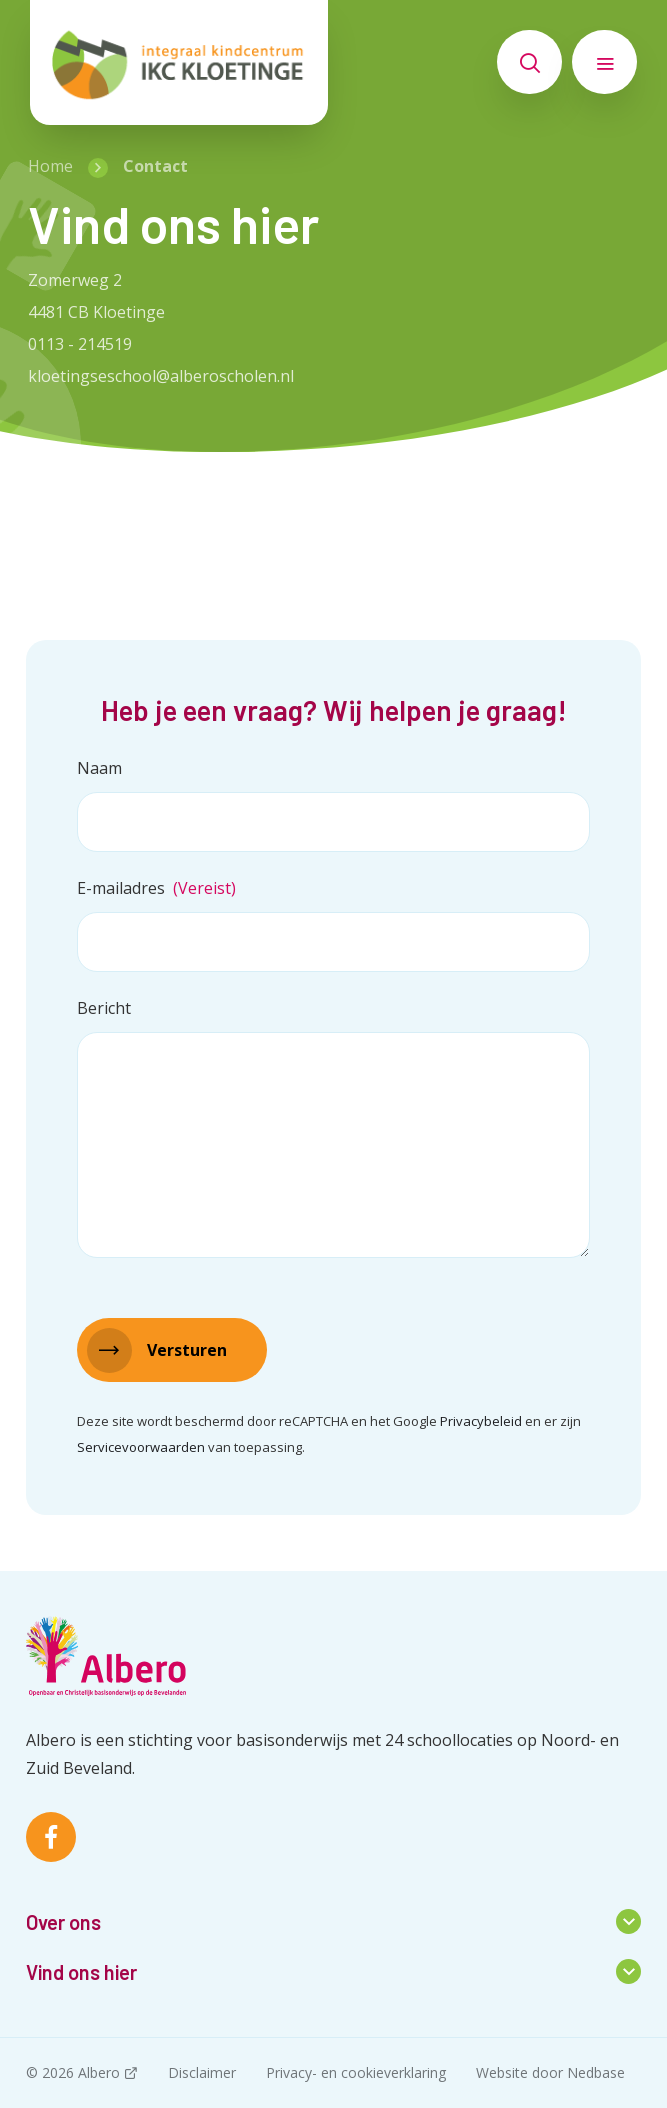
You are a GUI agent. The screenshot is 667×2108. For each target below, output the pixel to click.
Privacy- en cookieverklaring (356, 2072)
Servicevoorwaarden (141, 1447)
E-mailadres (156, 888)
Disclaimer (202, 2072)
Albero (99, 2072)
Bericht (104, 1008)
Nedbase (596, 2072)
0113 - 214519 (80, 344)
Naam (99, 768)
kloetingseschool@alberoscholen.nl (161, 376)
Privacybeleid (481, 1421)
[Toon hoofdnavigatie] (604, 62)
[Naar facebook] (51, 1837)
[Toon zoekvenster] (529, 62)
